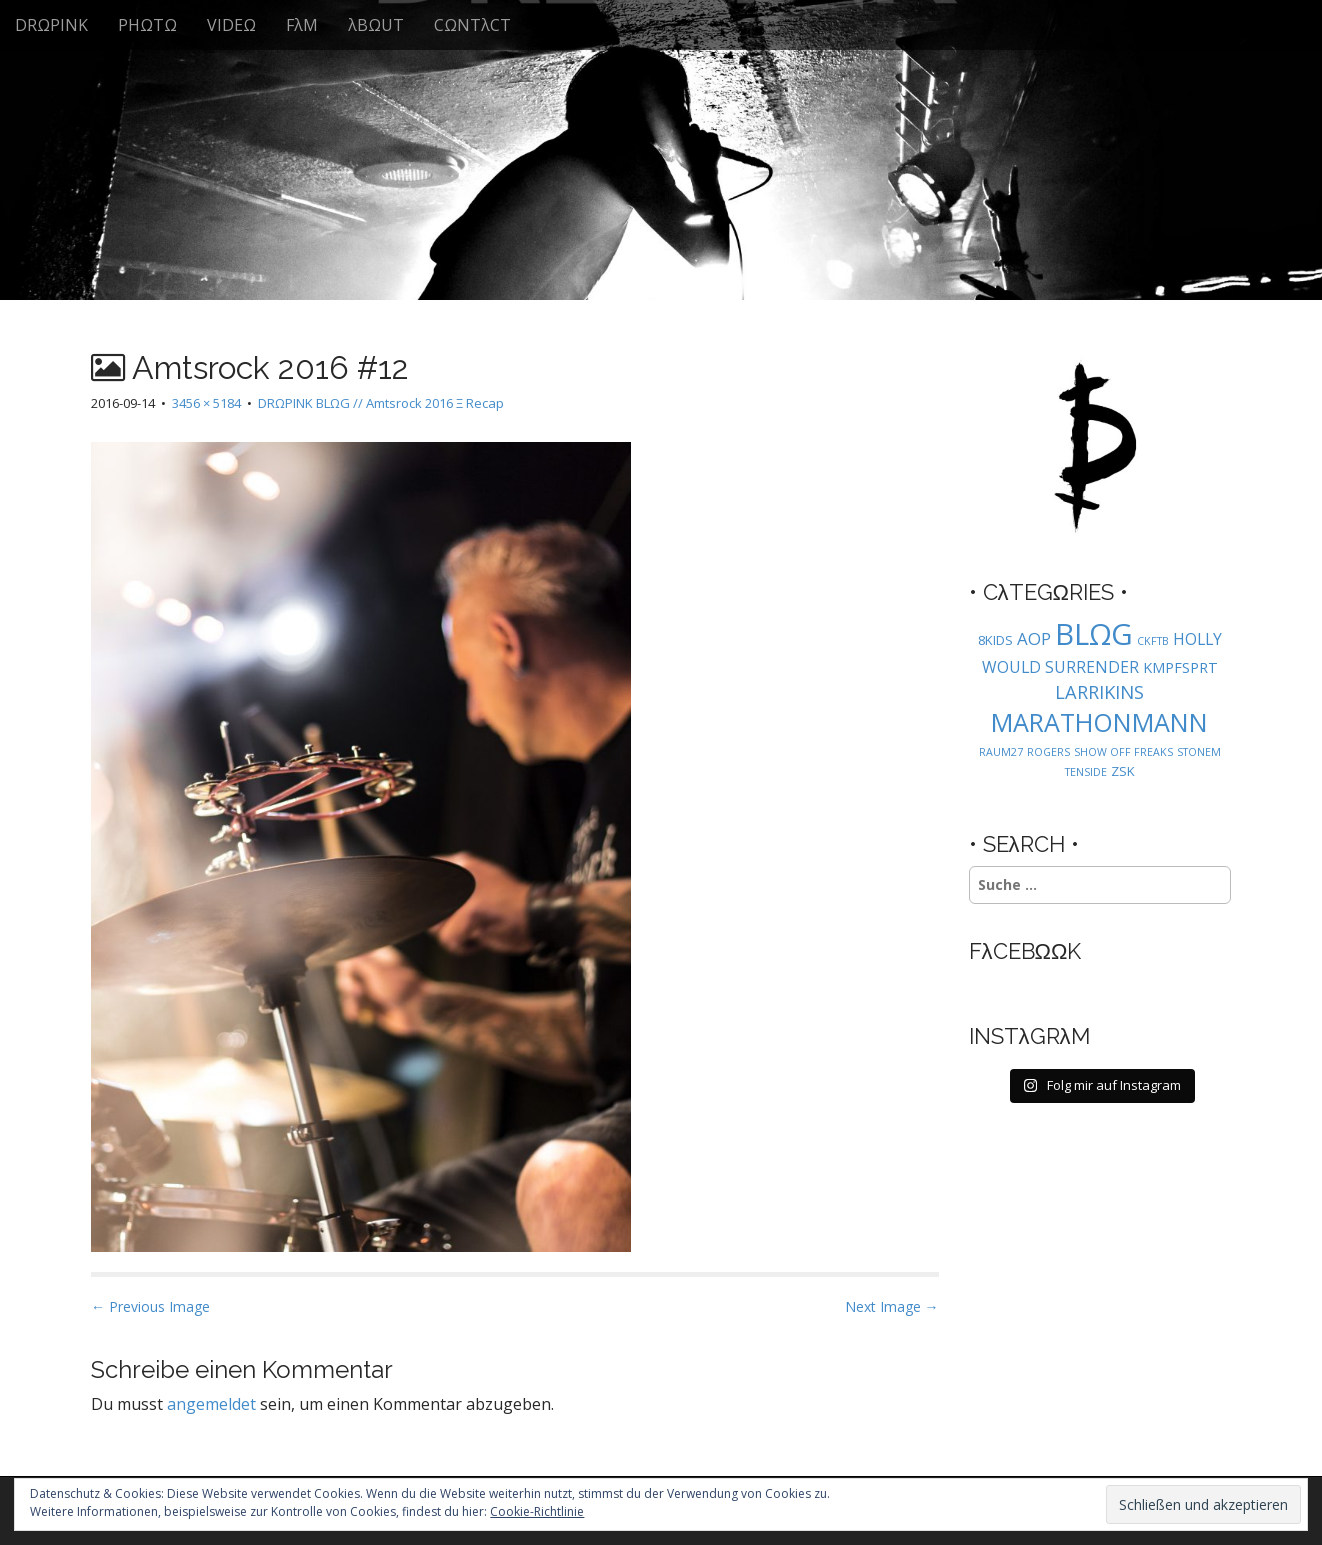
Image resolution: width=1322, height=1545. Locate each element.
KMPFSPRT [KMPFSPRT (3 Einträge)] (1180, 667)
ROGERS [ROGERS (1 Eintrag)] (1048, 752)
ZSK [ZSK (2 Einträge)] (1123, 771)
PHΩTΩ (147, 25)
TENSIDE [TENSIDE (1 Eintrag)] (1086, 772)
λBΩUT (376, 25)
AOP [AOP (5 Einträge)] (1034, 638)
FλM (302, 25)
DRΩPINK (51, 25)
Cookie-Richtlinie (537, 1511)
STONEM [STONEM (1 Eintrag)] (1199, 752)
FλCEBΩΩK (1025, 951)
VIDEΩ (231, 25)
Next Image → (892, 1306)
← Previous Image (150, 1306)
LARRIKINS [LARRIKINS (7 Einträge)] (1099, 691)
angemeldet (211, 1404)
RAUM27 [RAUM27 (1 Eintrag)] (1001, 752)
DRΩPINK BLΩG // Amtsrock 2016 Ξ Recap (381, 403)
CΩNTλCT (472, 25)
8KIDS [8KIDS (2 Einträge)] (995, 640)
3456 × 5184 (206, 403)
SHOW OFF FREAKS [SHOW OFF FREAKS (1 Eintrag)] (1123, 752)
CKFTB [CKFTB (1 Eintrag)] (1153, 641)
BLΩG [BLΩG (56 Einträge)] (1094, 634)
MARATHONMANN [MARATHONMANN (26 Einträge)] (1099, 722)
